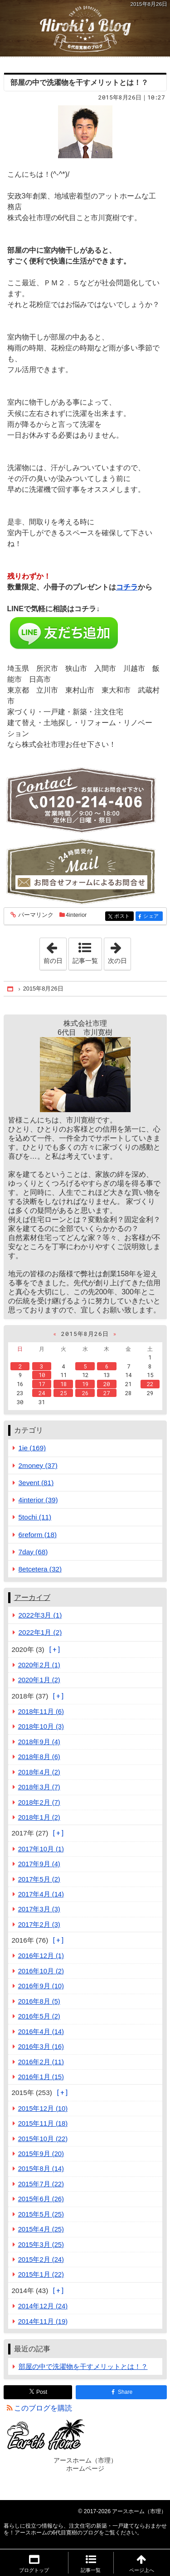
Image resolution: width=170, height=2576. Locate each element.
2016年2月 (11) (41, 2062)
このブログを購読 (43, 2408)
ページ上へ (141, 2570)
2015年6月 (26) (41, 2199)
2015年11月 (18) (43, 2123)
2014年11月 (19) (43, 2321)
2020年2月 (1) (39, 1665)
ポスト (123, 916)
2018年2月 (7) (39, 1802)
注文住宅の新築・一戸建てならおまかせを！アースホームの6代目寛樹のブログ (85, 28)
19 (85, 1383)
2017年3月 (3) (39, 1909)
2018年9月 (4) (39, 1742)
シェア (152, 916)
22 (150, 1383)
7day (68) (33, 1552)
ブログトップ (34, 2570)
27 (106, 1393)
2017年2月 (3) (39, 1924)
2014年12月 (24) (43, 2306)
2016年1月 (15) (41, 2077)
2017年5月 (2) (39, 1879)
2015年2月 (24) (41, 2259)
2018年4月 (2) (39, 1772)
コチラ (127, 587)
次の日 (119, 951)
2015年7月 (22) (41, 2184)
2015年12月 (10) (43, 2108)
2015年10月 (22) (43, 2138)
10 (42, 1374)
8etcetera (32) (40, 1569)
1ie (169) (32, 1448)
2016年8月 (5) (39, 2001)
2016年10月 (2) (41, 1971)
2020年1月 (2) (39, 1680)
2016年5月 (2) (39, 2016)
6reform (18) (38, 1534)
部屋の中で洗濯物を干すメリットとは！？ (79, 82)
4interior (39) (38, 1500)
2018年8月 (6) (39, 1756)
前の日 (55, 951)
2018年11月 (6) (41, 1711)
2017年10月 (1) (41, 1849)
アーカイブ (32, 1597)
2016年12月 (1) (41, 1955)
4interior (76, 914)
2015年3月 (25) (41, 2244)
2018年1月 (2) (39, 1817)
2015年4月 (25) (41, 2229)
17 (42, 1383)
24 (42, 1393)
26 (85, 1393)
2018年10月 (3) (41, 1726)
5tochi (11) (35, 1517)
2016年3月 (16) (41, 2046)
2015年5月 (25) (41, 2214)
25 (63, 1393)
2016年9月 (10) (41, 1986)
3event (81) (36, 1482)
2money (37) (38, 1465)
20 (106, 1383)
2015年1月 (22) (41, 2274)
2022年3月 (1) (40, 1615)
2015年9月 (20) (41, 2153)
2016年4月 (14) (41, 2031)
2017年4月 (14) (41, 1894)
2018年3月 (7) (39, 1787)
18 (63, 1383)
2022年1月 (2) (40, 1632)
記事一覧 (85, 960)
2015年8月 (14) (41, 2168)
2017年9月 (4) (39, 1864)
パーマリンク (35, 915)
